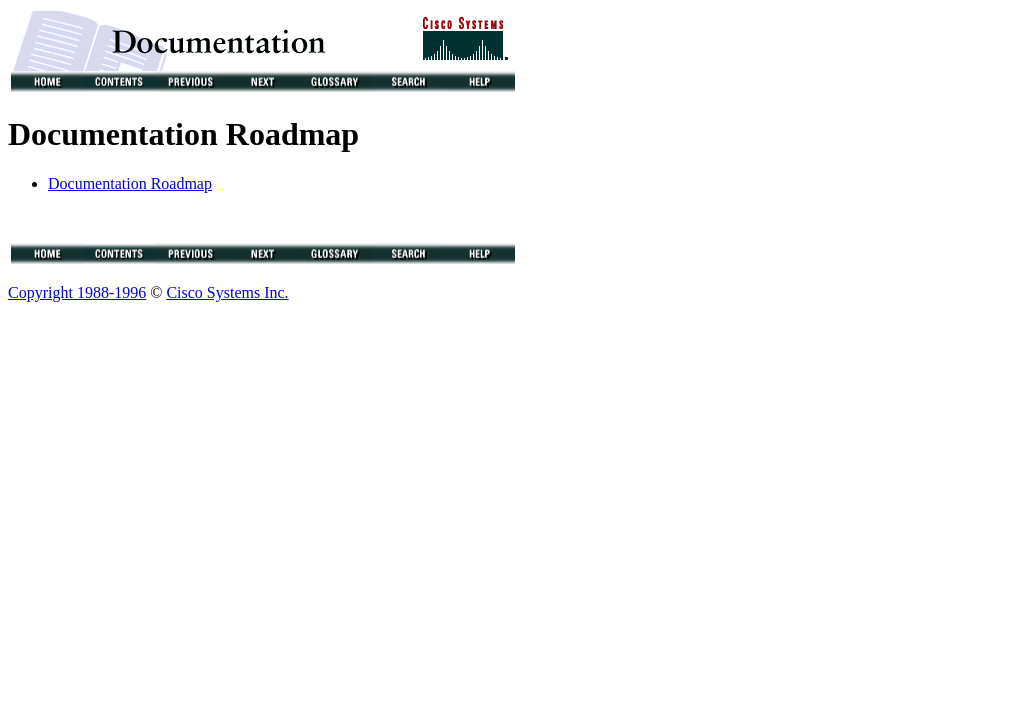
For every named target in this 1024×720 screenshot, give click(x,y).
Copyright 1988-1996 (77, 295)
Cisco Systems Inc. (227, 295)
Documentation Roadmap (130, 183)
